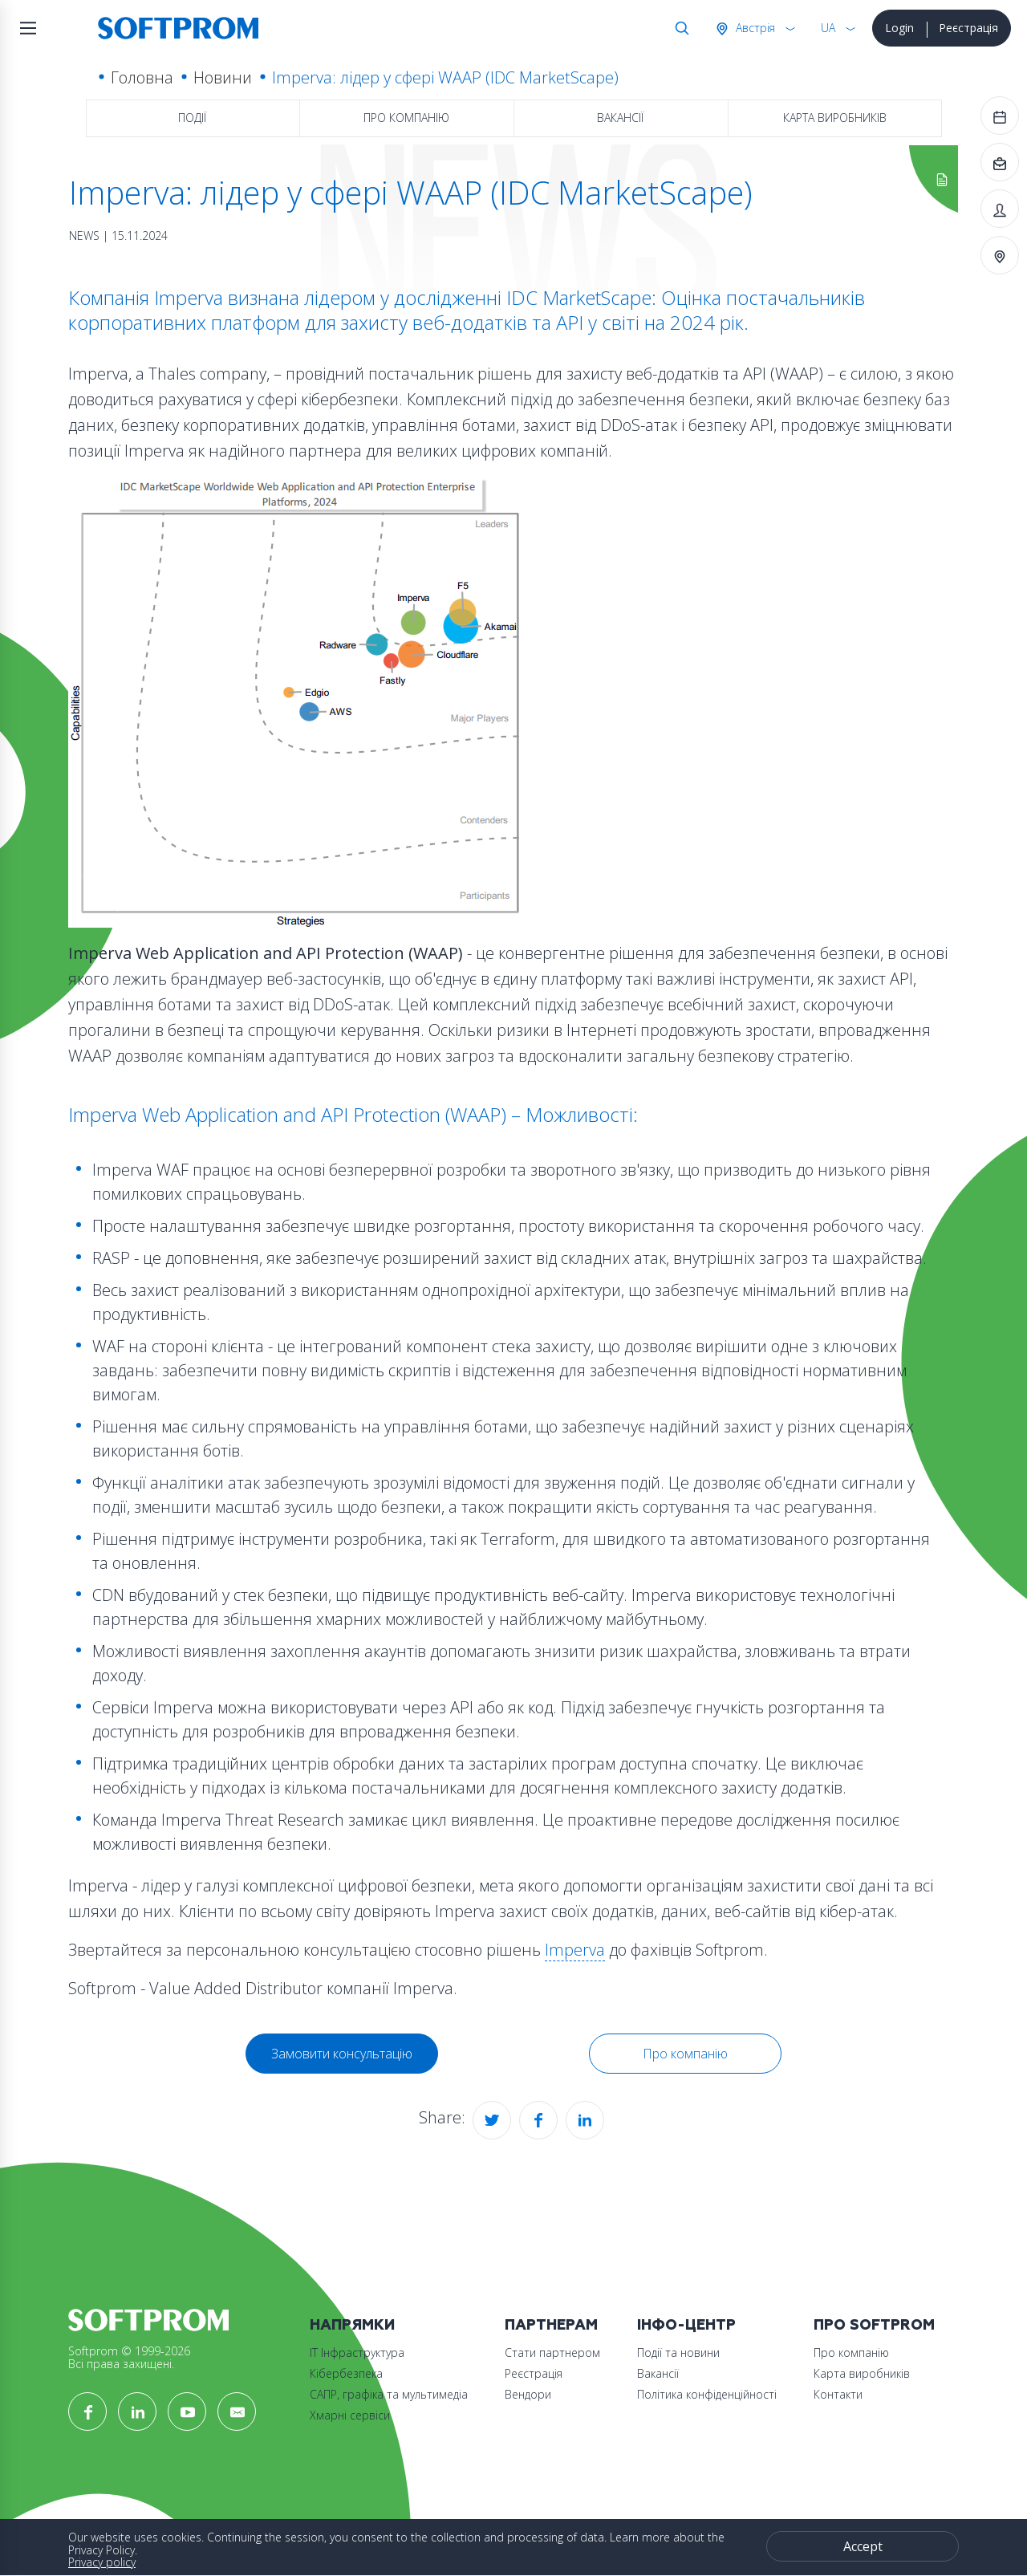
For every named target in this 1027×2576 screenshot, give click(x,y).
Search (679, 28)
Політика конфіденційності (707, 2394)
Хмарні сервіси (350, 2415)
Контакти (838, 2394)
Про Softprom (874, 2325)
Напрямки (352, 2325)
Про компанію (406, 117)
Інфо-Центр (686, 2325)
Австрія (754, 27)
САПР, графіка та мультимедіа (389, 2394)
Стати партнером (552, 2352)
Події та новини (678, 2352)
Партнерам (551, 2325)
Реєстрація (968, 27)
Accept (863, 2546)
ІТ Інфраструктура (357, 2352)
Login (899, 27)
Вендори (528, 2394)
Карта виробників (835, 117)
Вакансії (620, 117)
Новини (222, 77)
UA (828, 27)
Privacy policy (102, 2562)
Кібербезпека (346, 2373)
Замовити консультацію (341, 2053)
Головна (142, 77)
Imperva (575, 1949)
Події (192, 117)
